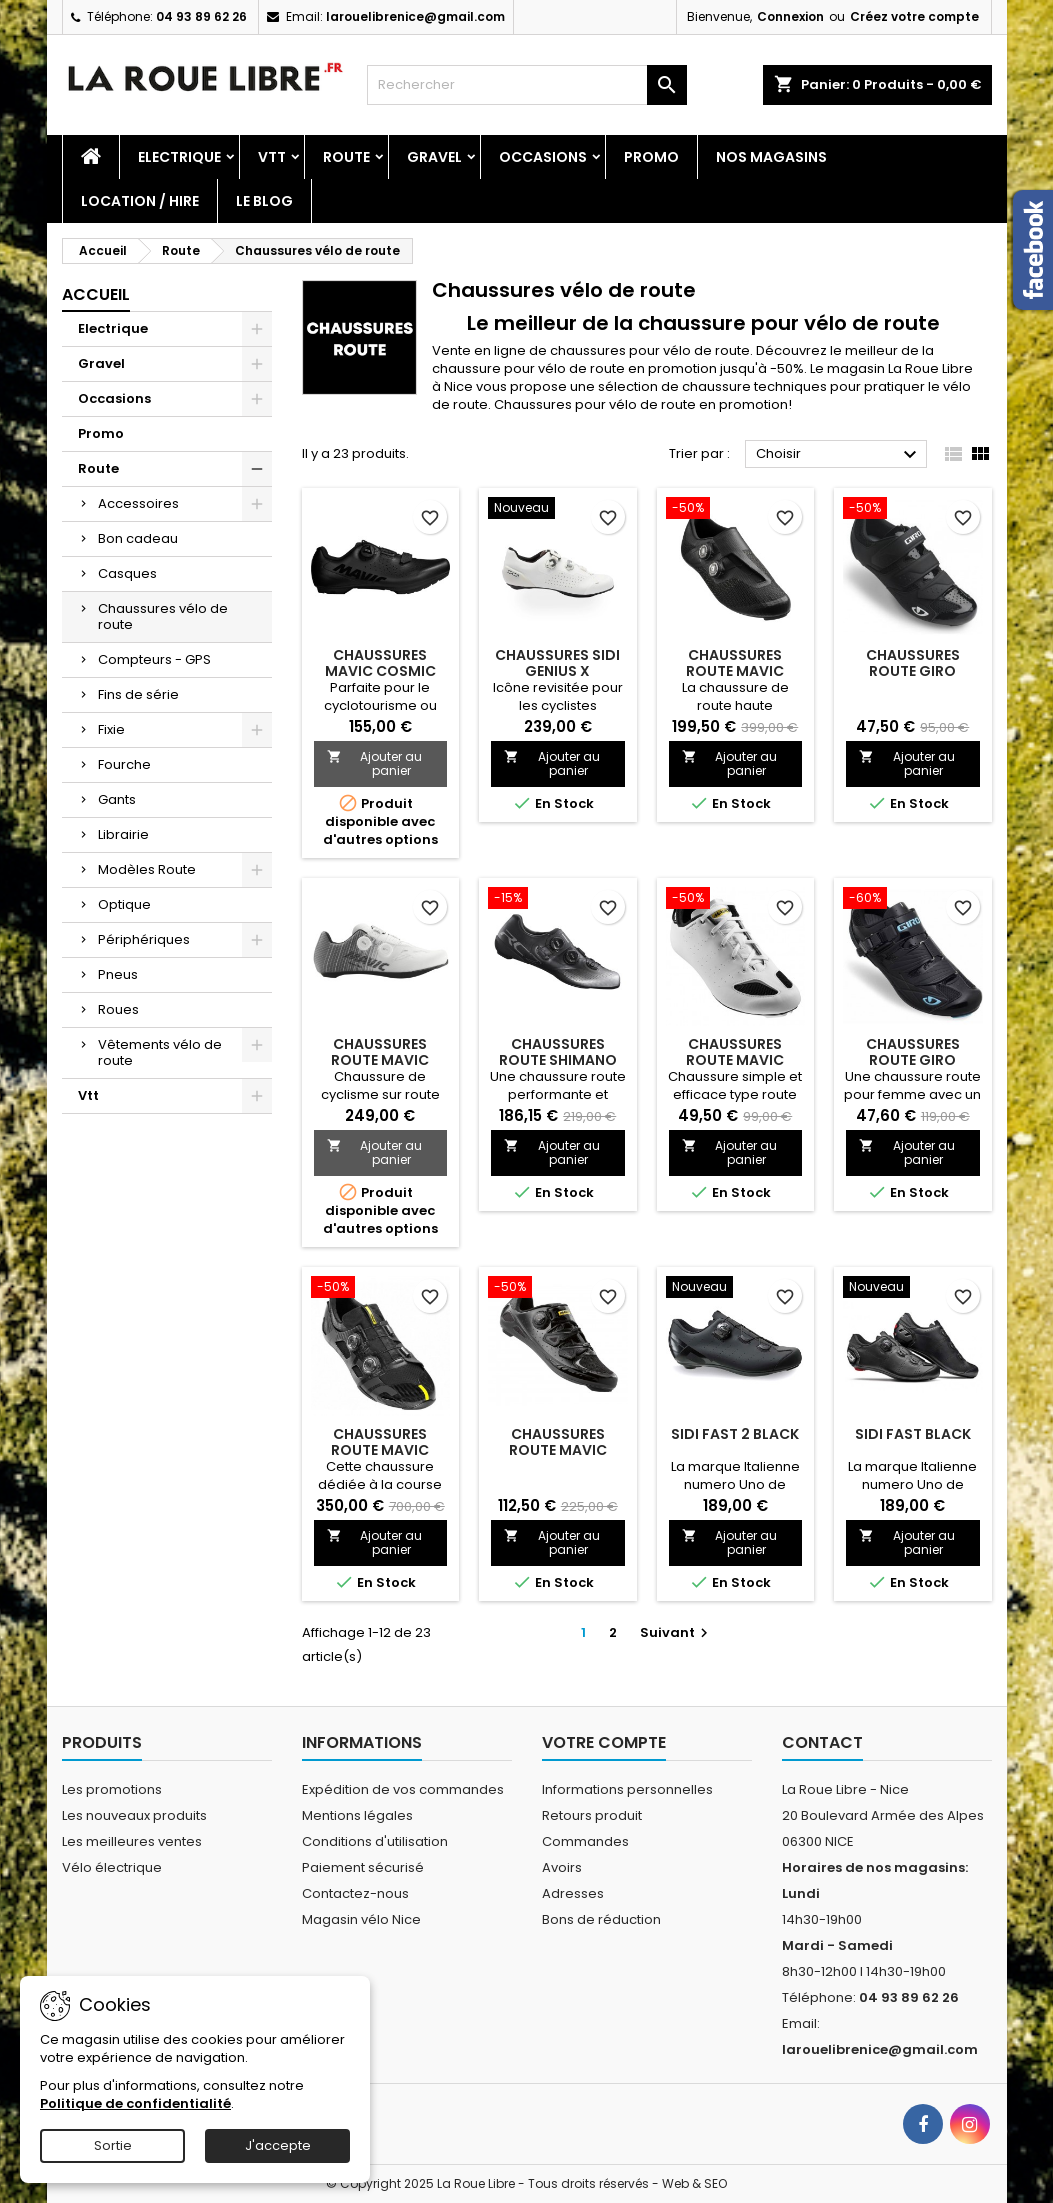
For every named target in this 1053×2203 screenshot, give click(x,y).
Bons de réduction (601, 1919)
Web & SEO (694, 2183)
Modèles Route (147, 869)
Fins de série (138, 694)
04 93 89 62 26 (201, 16)
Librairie (123, 834)
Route (346, 157)
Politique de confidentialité (135, 2103)
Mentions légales (357, 1815)
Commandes (585, 1841)
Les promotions (112, 1789)
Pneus (118, 974)
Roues (118, 1009)
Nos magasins (771, 157)
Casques (127, 573)
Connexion (790, 16)
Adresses (573, 1893)
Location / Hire (140, 201)
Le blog (264, 201)
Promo (651, 157)
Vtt (272, 157)
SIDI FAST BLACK (913, 1434)
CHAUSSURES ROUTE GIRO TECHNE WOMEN (912, 671)
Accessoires (138, 503)
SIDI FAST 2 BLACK (735, 1434)
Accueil (96, 294)
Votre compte (604, 1742)
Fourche (124, 764)
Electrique (179, 157)
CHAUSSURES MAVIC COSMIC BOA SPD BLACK (380, 671)
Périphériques (144, 939)
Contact (822, 1742)
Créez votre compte (914, 16)
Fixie (111, 729)
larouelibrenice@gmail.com (415, 16)
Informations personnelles (627, 1789)
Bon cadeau (138, 538)
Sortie (113, 2145)
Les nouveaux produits (134, 1815)
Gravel (434, 157)
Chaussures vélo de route (163, 616)
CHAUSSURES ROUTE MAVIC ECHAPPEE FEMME (735, 1060)
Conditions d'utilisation (375, 1841)
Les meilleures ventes (132, 1841)
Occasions (543, 157)
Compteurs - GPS (154, 659)
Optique (124, 904)
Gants (117, 799)
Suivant (676, 1632)
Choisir (839, 455)
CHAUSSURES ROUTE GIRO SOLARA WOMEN (913, 1060)
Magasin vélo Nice (361, 1919)
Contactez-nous (355, 1893)
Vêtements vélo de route (160, 1052)
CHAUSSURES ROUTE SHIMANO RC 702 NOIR (558, 1060)
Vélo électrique (112, 1867)
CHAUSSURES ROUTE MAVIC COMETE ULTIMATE (380, 1450)
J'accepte (278, 2145)
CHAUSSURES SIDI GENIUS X (557, 663)
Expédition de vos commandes (403, 1789)
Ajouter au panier (375, 763)
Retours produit (592, 1815)
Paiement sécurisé (363, 1867)
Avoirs (562, 1867)
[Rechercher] (527, 85)
